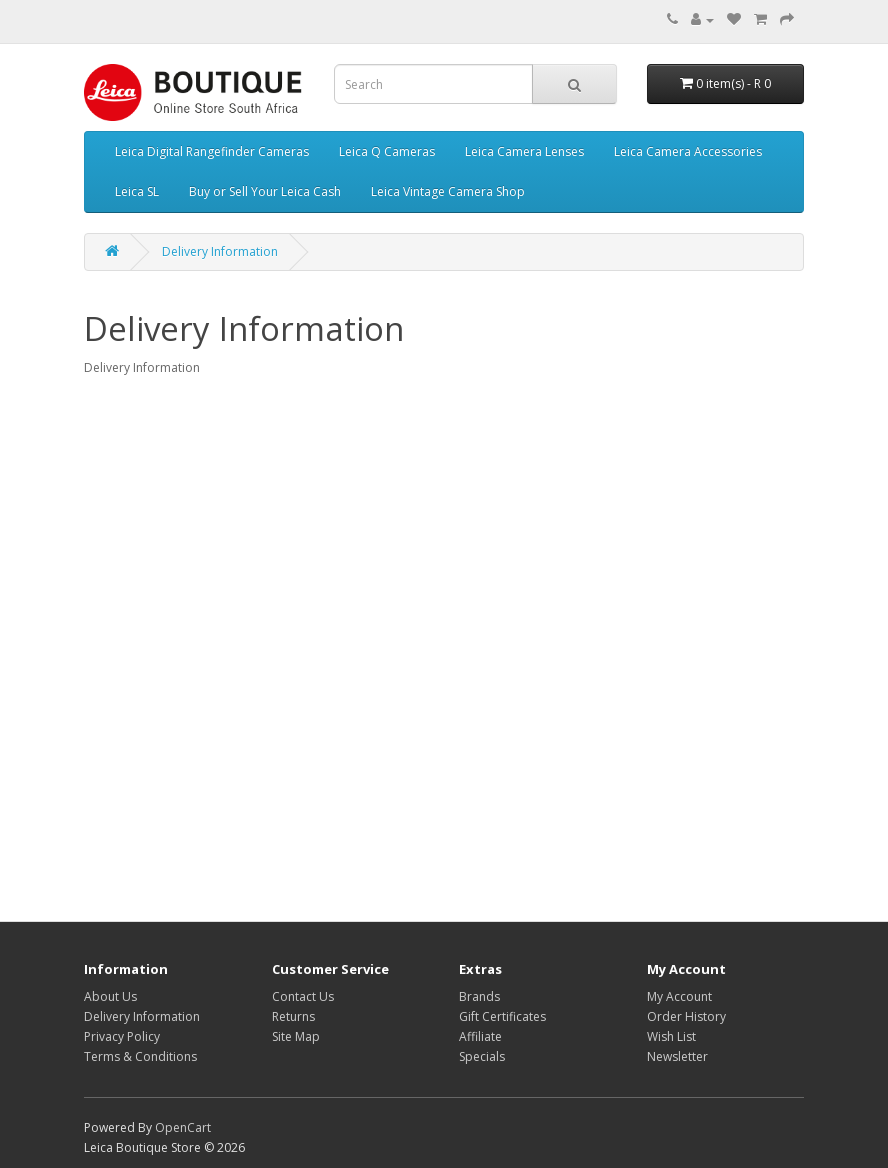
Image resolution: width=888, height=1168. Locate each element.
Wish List (671, 1036)
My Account (679, 996)
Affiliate (480, 1036)
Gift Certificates (502, 1016)
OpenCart (183, 1127)
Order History (686, 1016)
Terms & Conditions (140, 1056)
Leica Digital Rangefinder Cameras (212, 151)
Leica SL (137, 191)
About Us (110, 996)
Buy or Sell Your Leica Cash (265, 191)
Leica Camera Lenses (524, 151)
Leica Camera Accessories (688, 151)
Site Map (296, 1036)
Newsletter (677, 1056)
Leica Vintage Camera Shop (448, 191)
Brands (479, 996)
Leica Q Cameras (387, 151)
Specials (482, 1056)
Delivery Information (220, 251)
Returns (293, 1016)
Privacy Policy (122, 1036)
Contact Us (303, 996)
